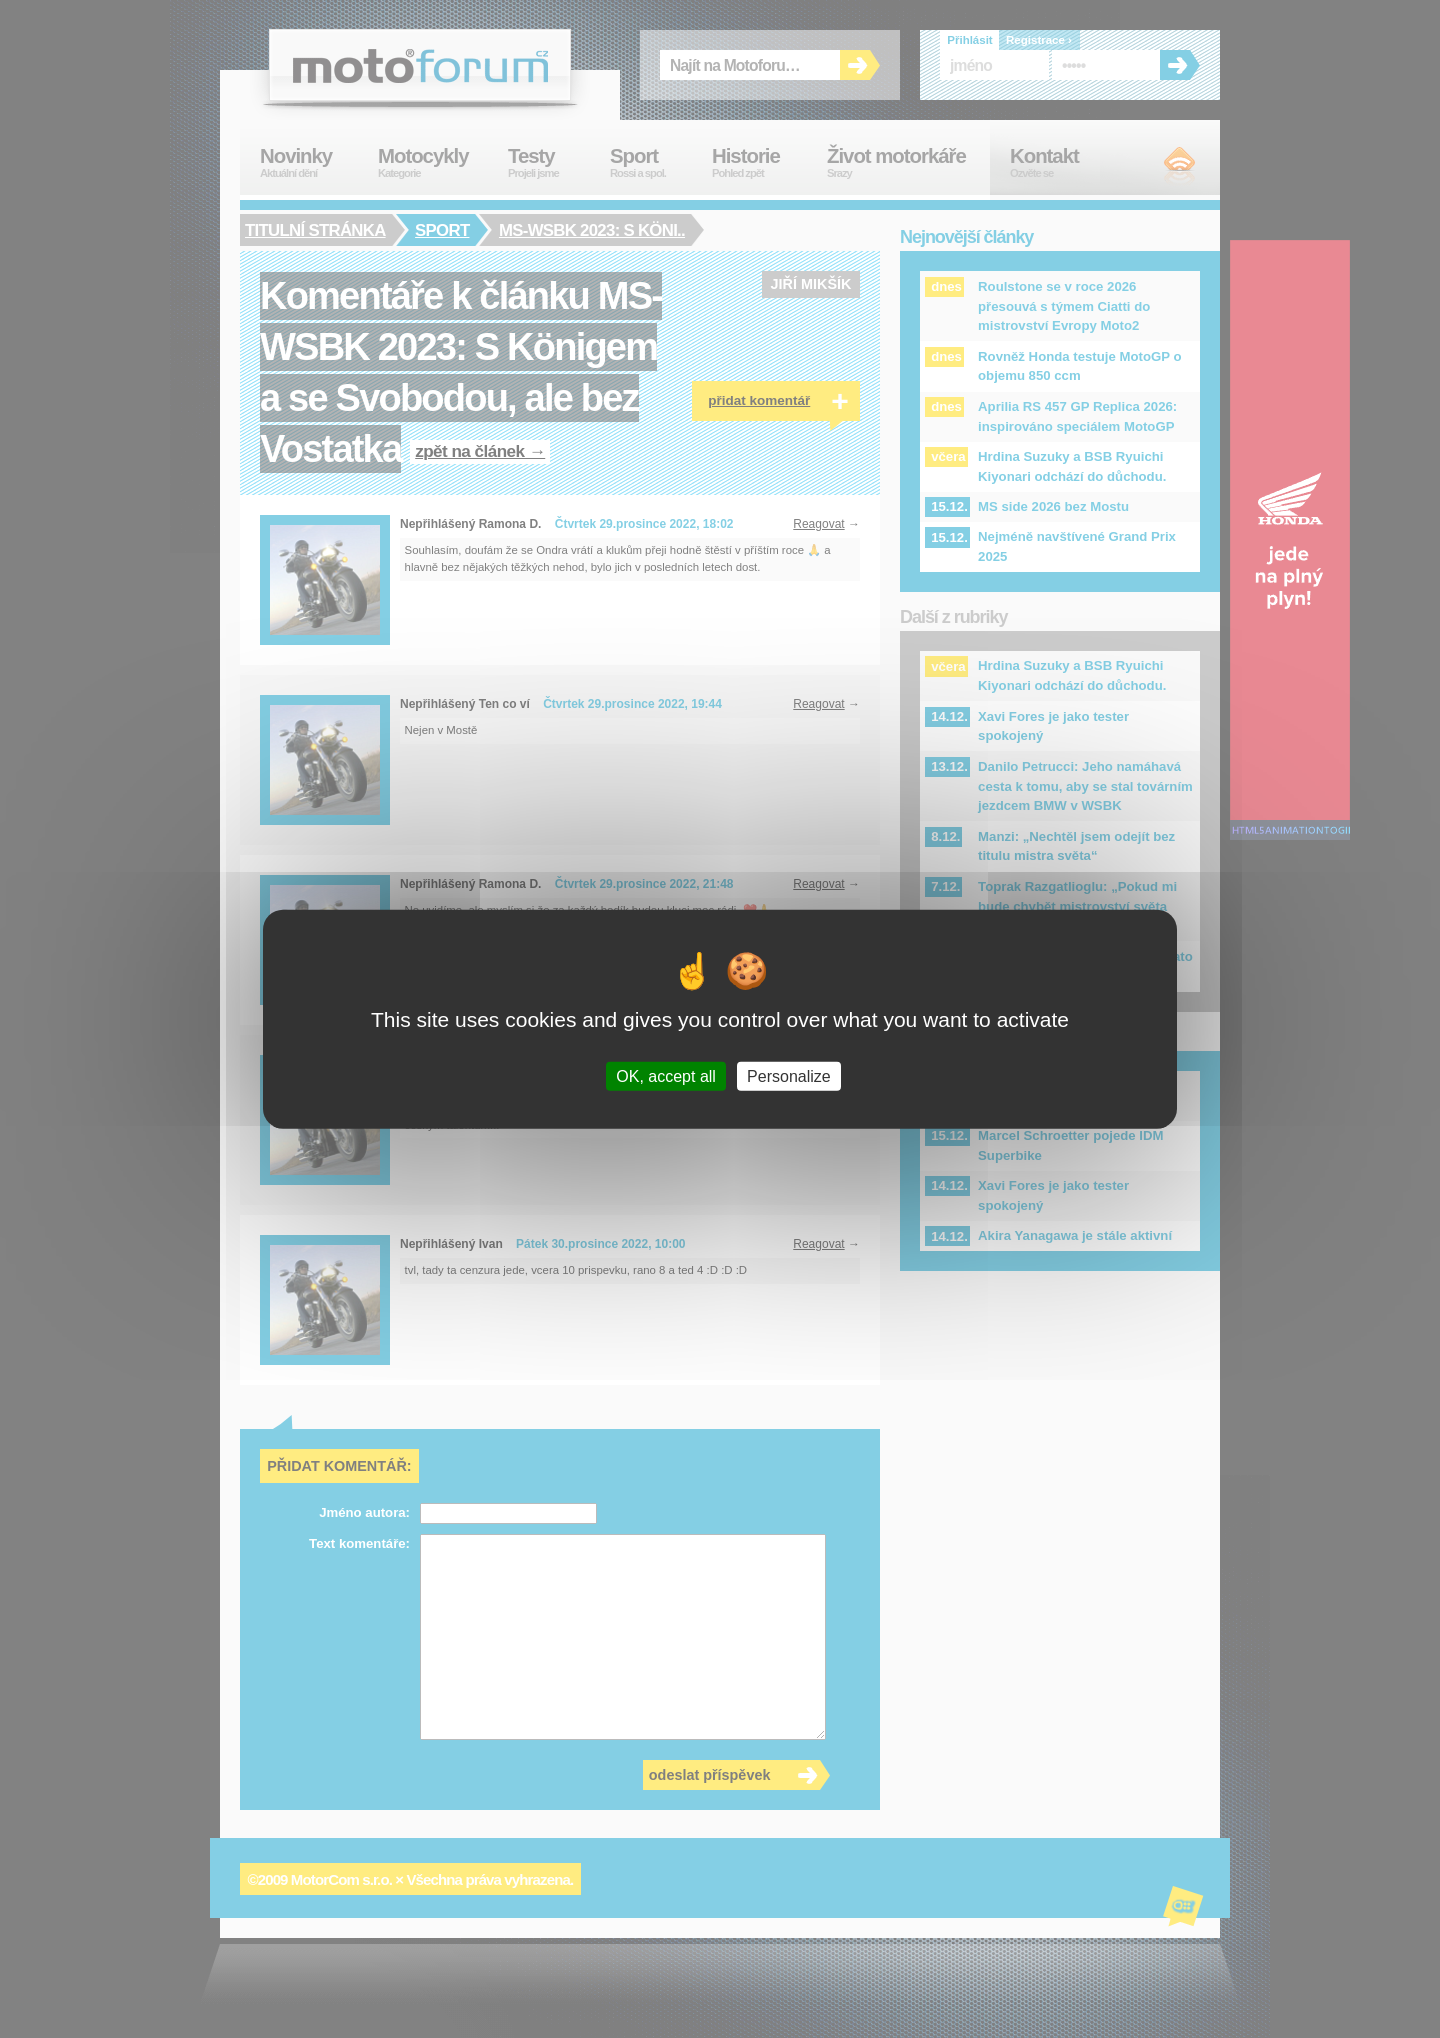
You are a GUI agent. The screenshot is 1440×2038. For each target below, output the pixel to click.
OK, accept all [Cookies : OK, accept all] (666, 1075)
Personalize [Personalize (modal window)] (789, 1075)
